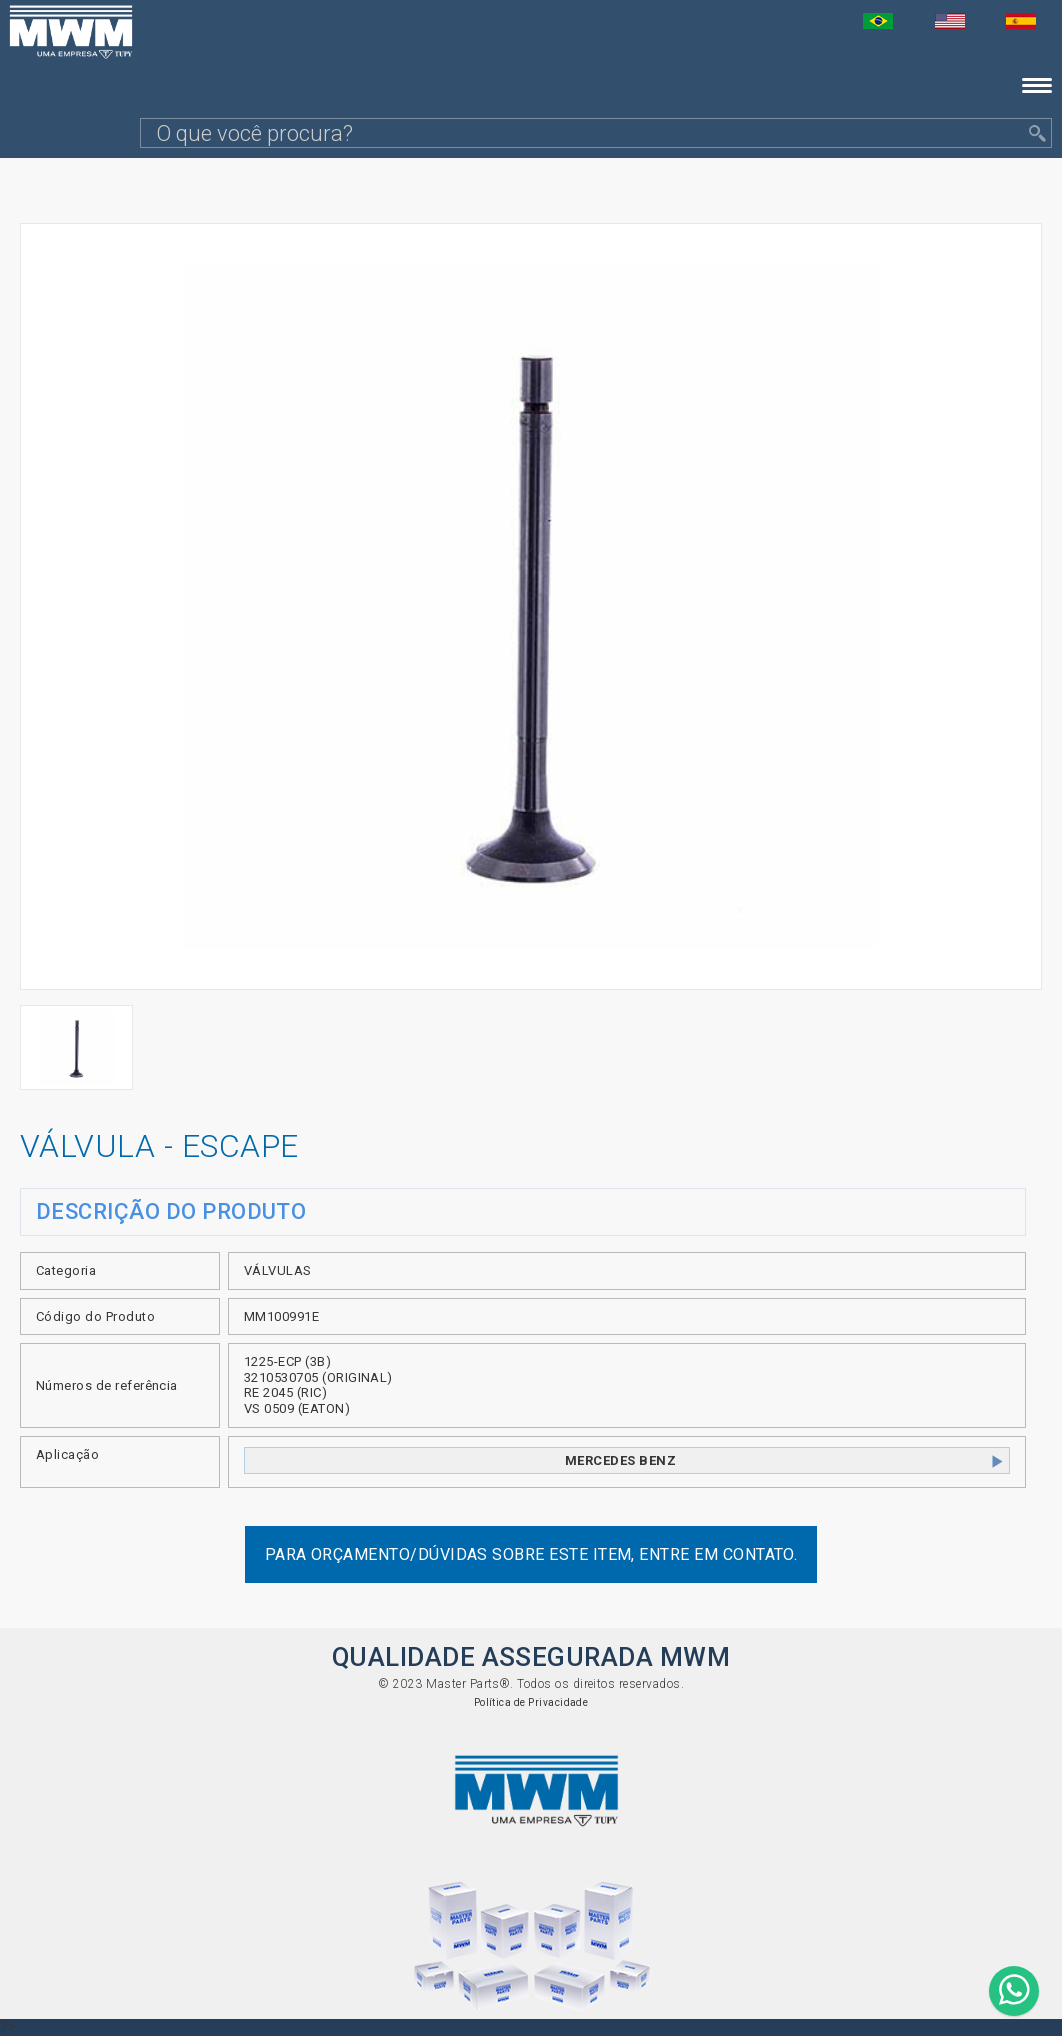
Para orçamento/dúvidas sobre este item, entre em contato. (531, 1554)
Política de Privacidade (531, 1702)
